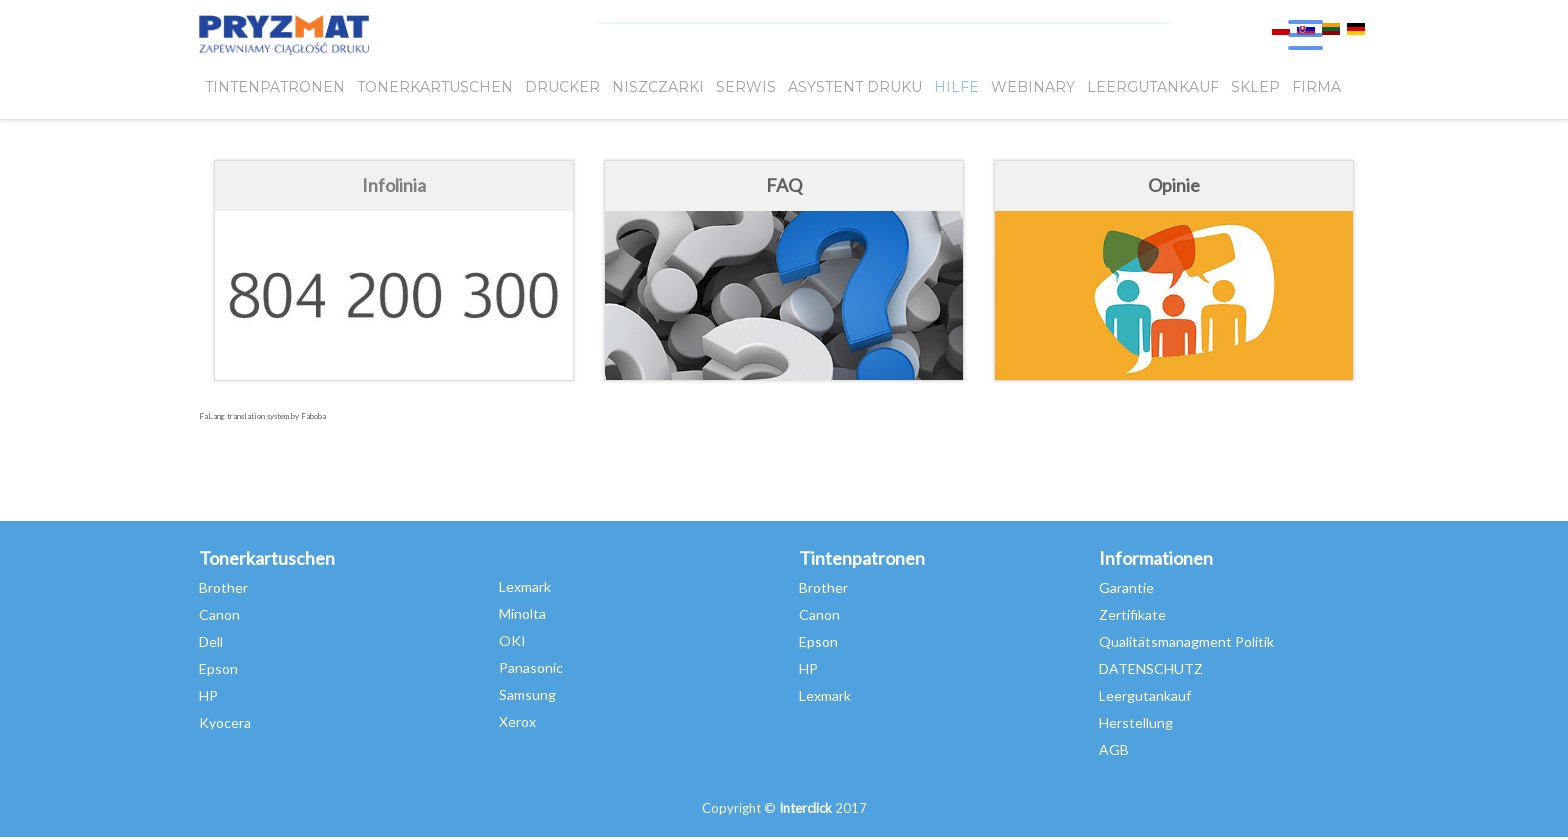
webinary (1033, 87)
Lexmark (525, 586)
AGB (1114, 749)
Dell (211, 641)
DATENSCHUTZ (1151, 668)
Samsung (527, 694)
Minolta (522, 613)
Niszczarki (658, 87)
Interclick (805, 808)
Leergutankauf (1145, 695)
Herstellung (1136, 722)
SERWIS (746, 87)
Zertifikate (1132, 614)
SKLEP (1255, 87)
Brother (223, 587)
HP (208, 695)
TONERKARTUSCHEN (435, 87)
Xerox (517, 721)
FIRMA (1316, 87)
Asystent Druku (855, 87)
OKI (512, 640)
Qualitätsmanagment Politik (1186, 641)
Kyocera (225, 722)
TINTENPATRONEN (275, 87)
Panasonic (531, 667)
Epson (218, 668)
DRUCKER (562, 87)
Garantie (1126, 587)
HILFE (956, 87)
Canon (219, 614)
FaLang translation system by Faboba (262, 416)
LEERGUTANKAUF (1153, 87)
